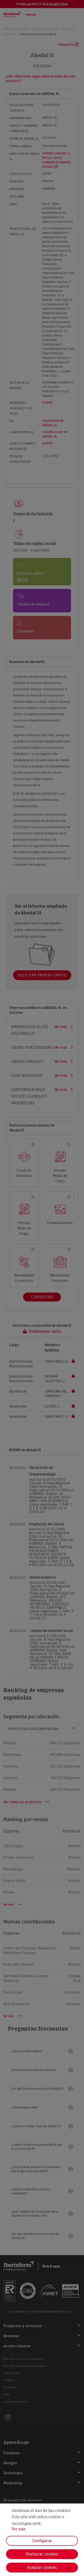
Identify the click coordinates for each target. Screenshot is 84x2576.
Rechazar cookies (42, 2554)
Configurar (42, 2540)
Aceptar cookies (42, 2567)
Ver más (19, 2529)
